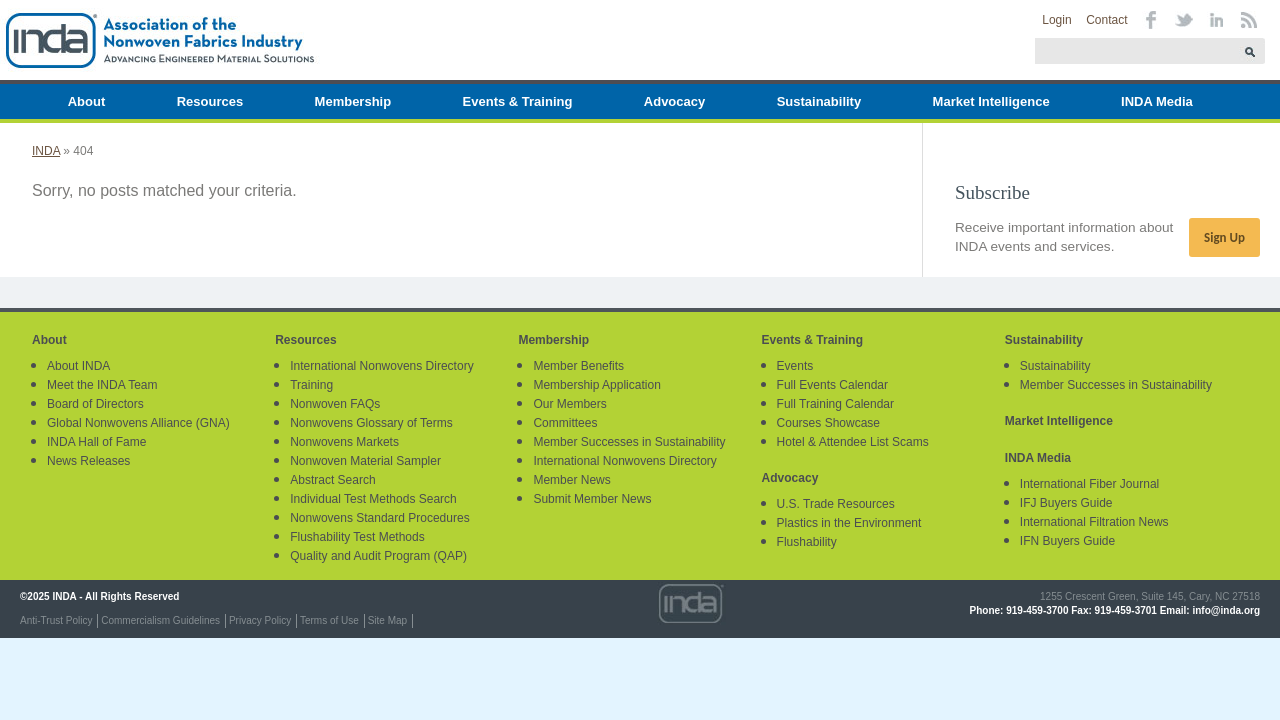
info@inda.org (1226, 610)
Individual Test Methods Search (373, 499)
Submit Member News (592, 499)
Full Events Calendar (832, 385)
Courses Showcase (828, 423)
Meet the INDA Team (102, 385)
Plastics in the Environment (849, 523)
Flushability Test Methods (357, 537)
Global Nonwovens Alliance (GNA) (138, 423)
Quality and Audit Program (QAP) (378, 556)
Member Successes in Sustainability (629, 442)
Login (1056, 20)
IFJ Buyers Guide (1066, 503)
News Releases (88, 461)
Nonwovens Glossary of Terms (371, 423)
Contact (1106, 20)
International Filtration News (1094, 522)
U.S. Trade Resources (836, 504)
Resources (210, 101)
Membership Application (596, 385)
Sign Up (1224, 237)
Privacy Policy (260, 620)
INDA (46, 151)
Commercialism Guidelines (160, 620)
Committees (565, 423)
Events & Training (518, 101)
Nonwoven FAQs (335, 404)
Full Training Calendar (835, 404)
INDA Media (1157, 101)
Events (795, 366)
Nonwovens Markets (344, 442)
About (87, 101)
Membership (353, 101)
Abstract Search (332, 480)
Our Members (569, 404)
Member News (571, 480)
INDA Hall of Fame (96, 442)
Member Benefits (578, 366)
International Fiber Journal (1089, 484)
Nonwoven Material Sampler (365, 461)
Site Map (387, 620)
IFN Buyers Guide (1067, 541)
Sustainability (819, 101)
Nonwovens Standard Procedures (379, 518)
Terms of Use (329, 620)
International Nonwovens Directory (381, 366)
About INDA (78, 366)
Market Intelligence (991, 101)
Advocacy (674, 101)
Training (311, 385)
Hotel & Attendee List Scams (853, 442)
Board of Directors (95, 404)
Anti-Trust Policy (56, 620)
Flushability (807, 542)
